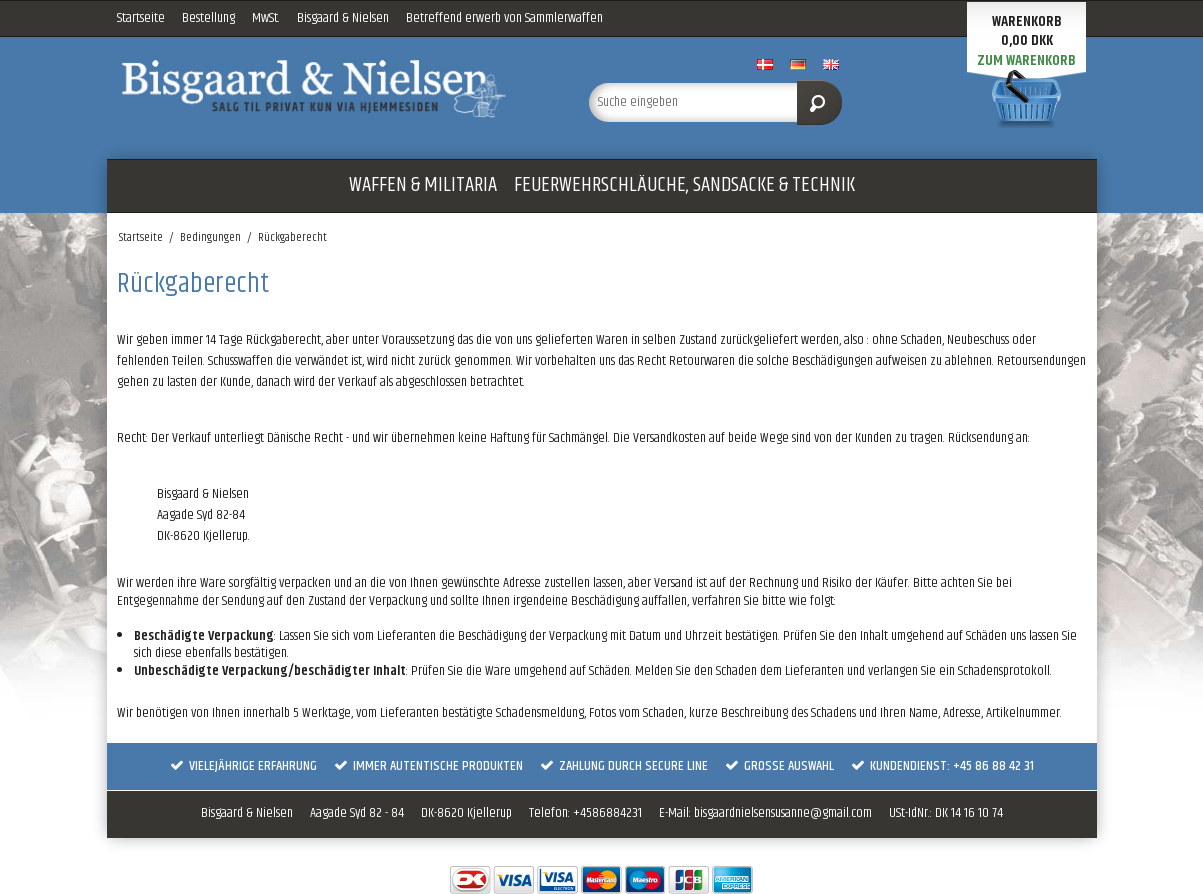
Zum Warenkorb (1026, 60)
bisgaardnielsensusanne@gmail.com (783, 813)
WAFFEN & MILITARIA (423, 185)
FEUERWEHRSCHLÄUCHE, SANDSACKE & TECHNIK (684, 185)
